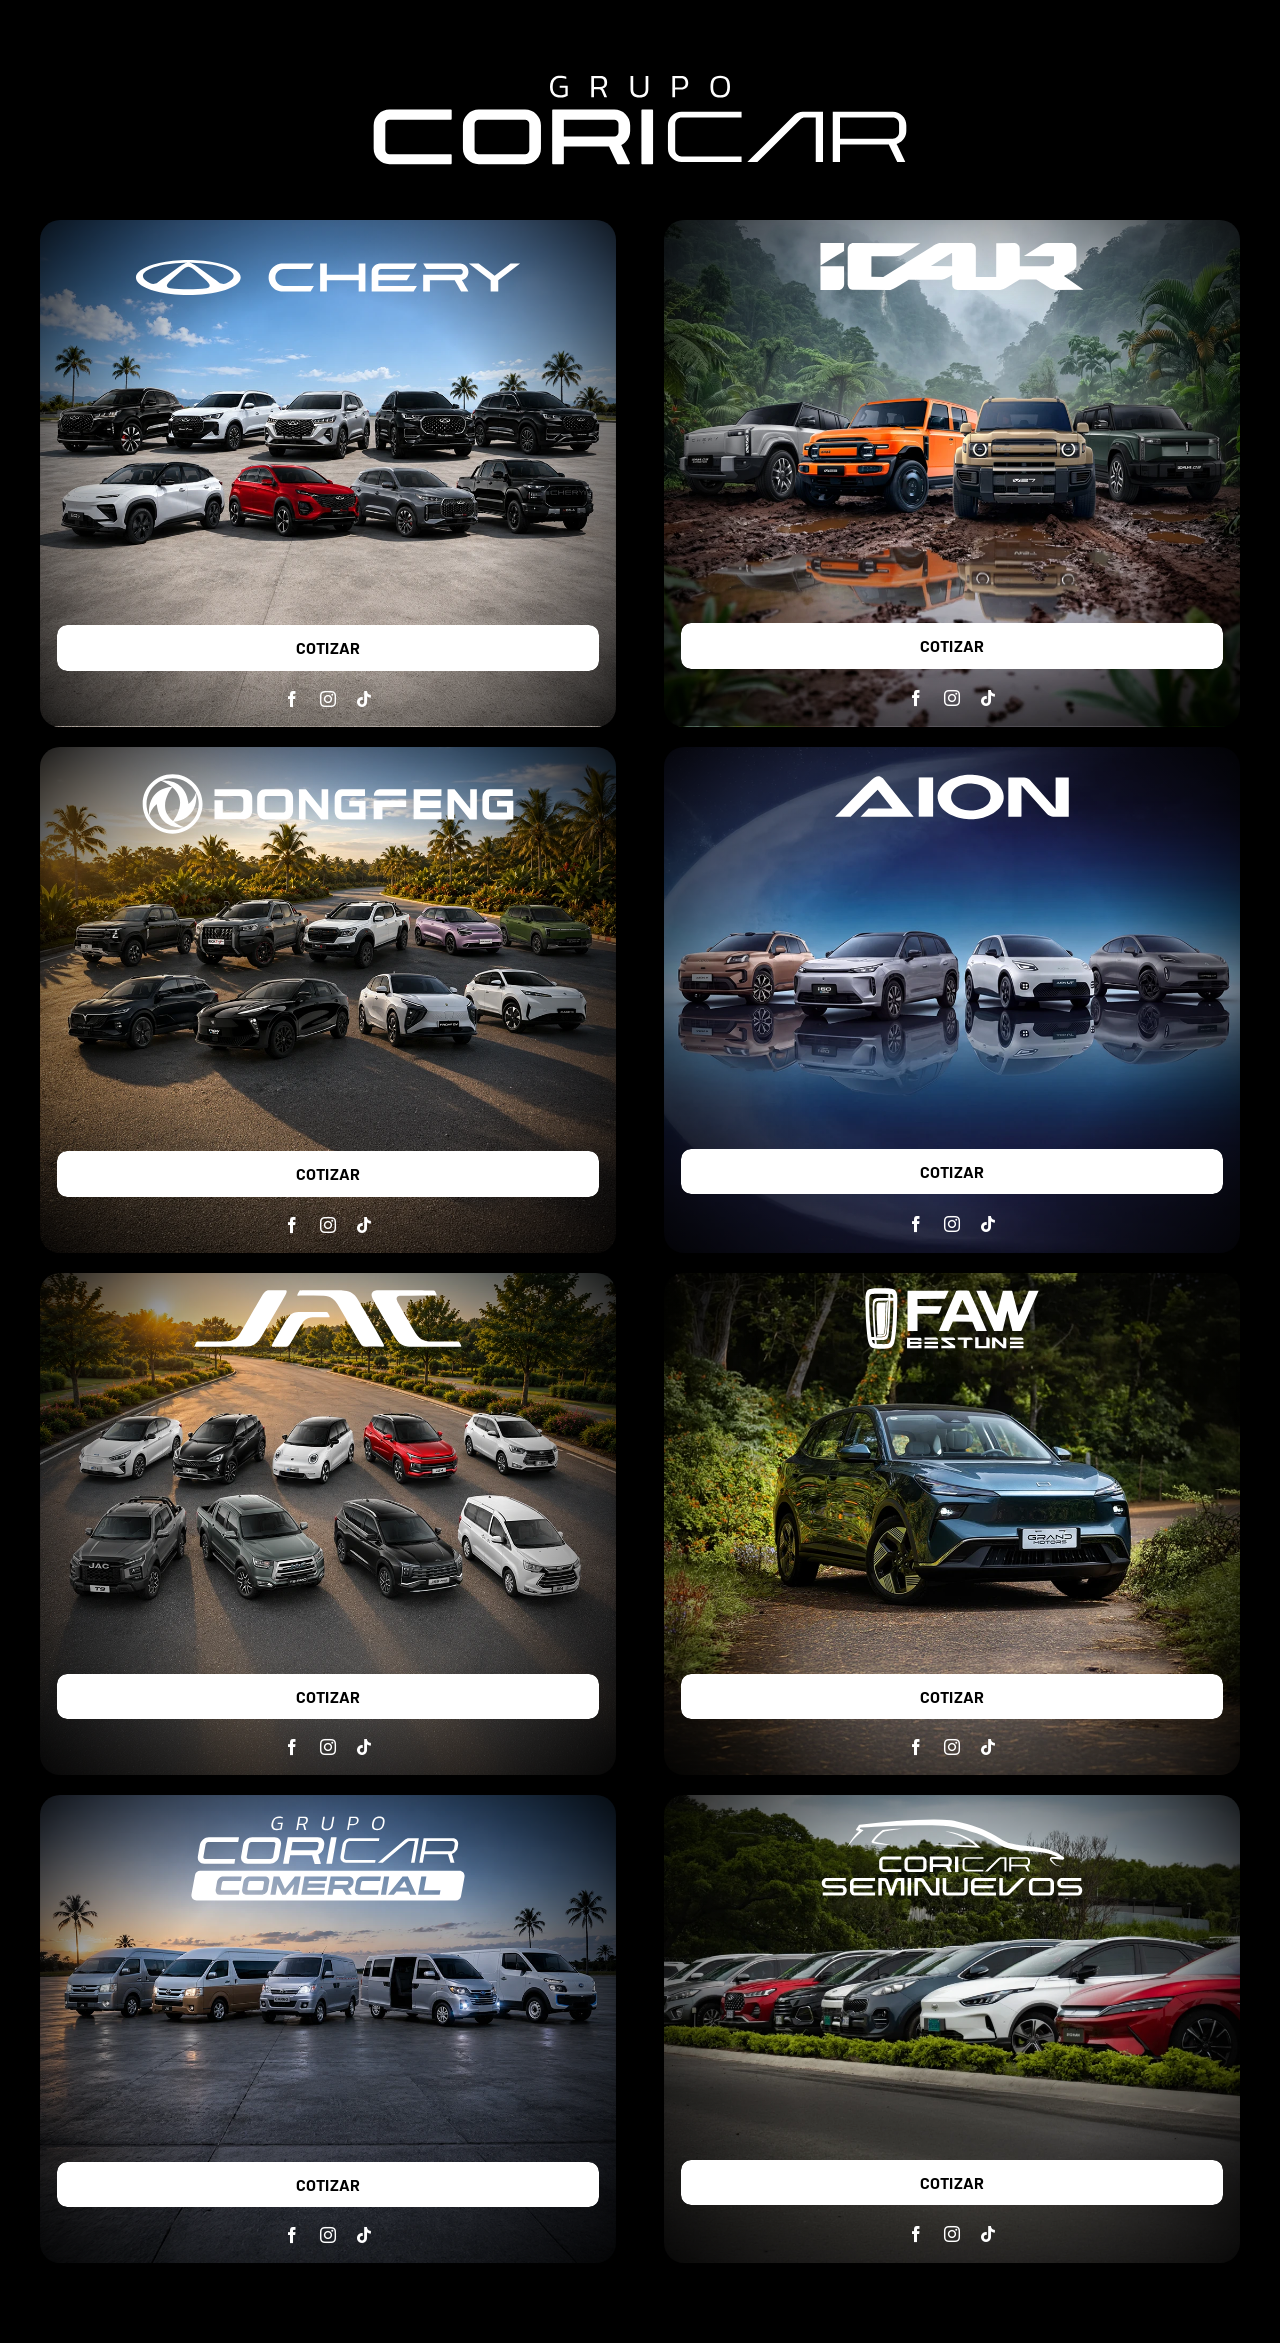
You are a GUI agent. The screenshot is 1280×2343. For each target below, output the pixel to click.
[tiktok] (364, 699)
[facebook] (292, 699)
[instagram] (328, 699)
